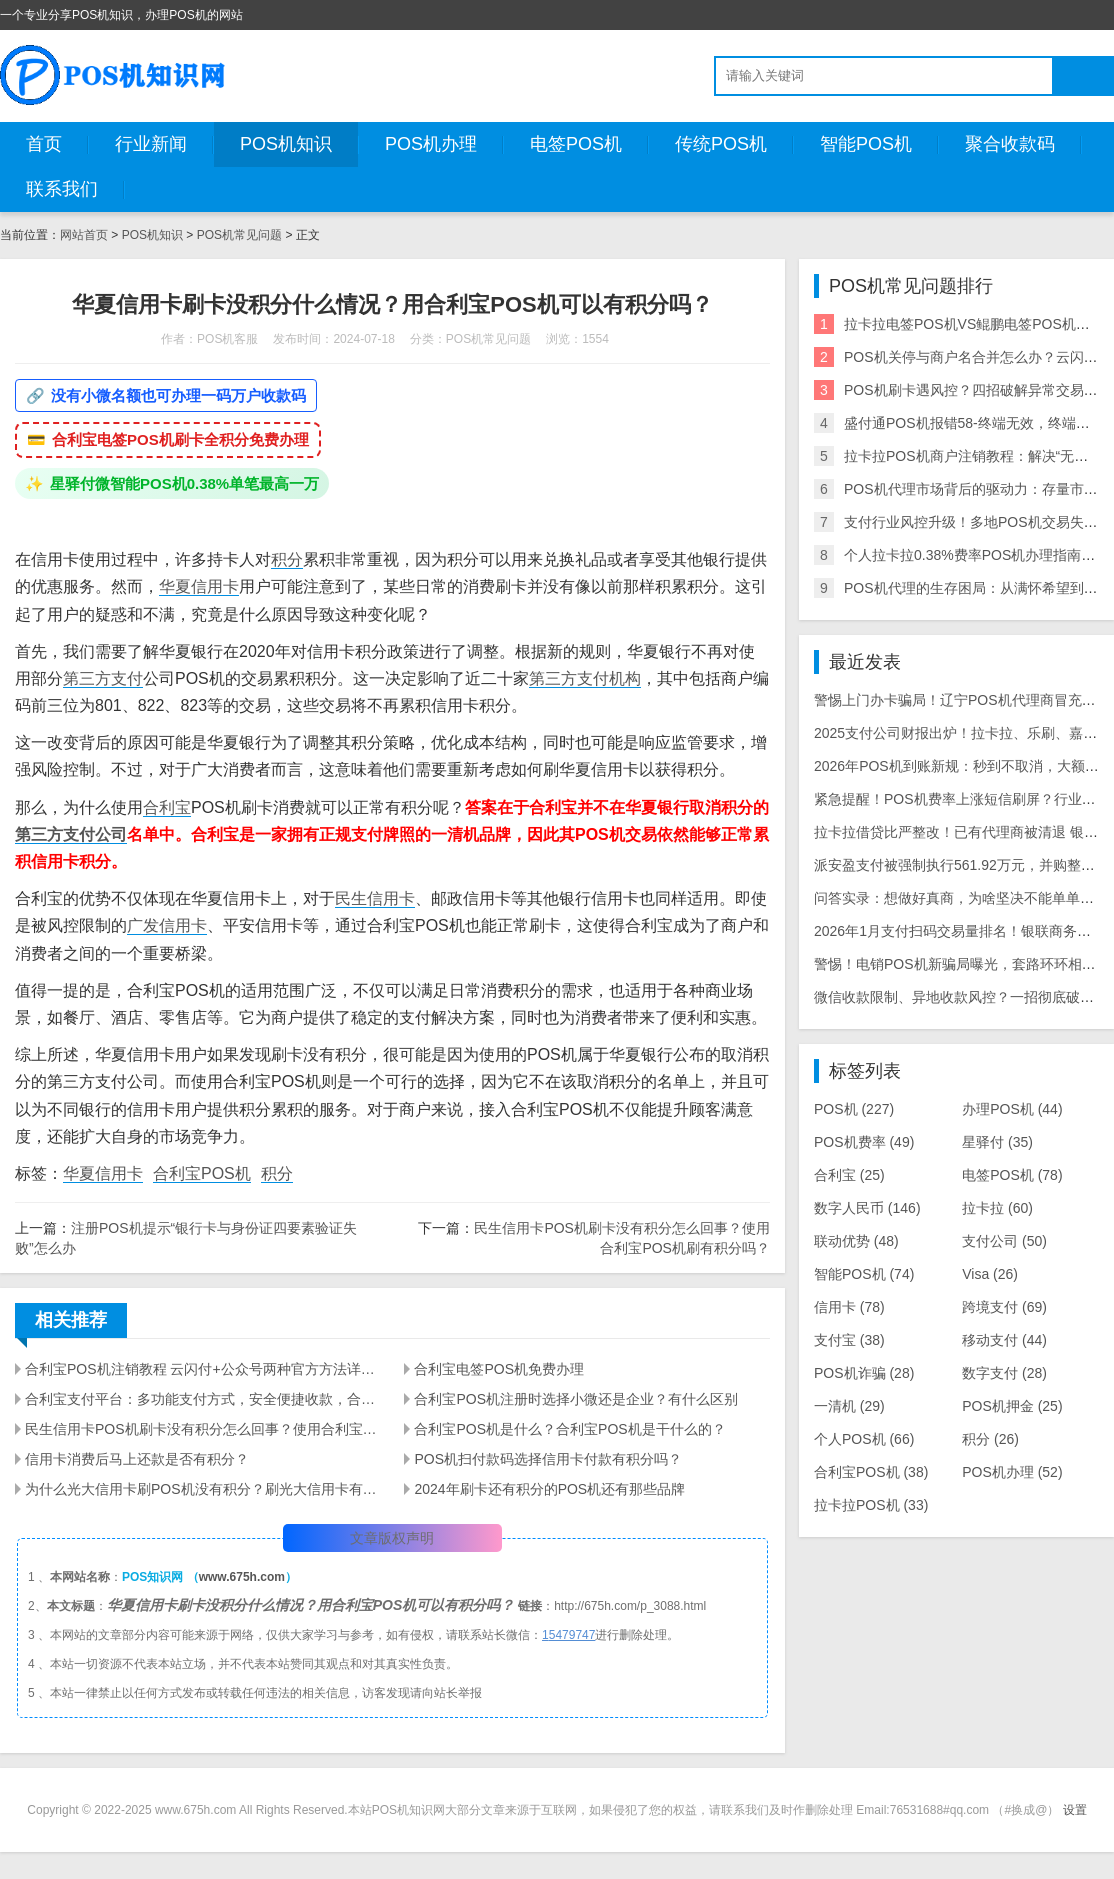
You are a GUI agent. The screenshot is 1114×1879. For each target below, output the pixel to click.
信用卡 (849, 1307)
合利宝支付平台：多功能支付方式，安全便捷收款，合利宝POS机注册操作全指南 (202, 1399)
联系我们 (62, 189)
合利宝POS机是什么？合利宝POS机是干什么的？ (569, 1429)
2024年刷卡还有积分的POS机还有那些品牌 (549, 1489)
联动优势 (856, 1241)
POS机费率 (864, 1142)
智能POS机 (866, 144)
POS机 (854, 1109)
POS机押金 (1012, 1406)
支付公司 (1004, 1241)
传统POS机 (721, 144)
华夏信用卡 (199, 586)
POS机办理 (431, 144)
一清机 (849, 1406)
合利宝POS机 (202, 1173)
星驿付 (997, 1142)
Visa (990, 1274)
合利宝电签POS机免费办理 (499, 1369)
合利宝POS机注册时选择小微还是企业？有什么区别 (576, 1399)
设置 (1075, 1810)
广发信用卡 (167, 925)
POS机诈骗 (864, 1373)
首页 (44, 144)
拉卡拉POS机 (871, 1505)
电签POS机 (576, 144)
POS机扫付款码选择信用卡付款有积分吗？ (548, 1459)
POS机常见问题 (239, 235)
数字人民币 (867, 1208)
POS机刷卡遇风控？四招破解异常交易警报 (978, 390)
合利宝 (167, 807)
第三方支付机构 (585, 678)
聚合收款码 (1010, 144)
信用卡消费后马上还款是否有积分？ (137, 1459)
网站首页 (84, 235)
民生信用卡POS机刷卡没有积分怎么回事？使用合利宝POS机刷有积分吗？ (202, 1429)
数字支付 (1004, 1373)
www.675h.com (242, 1577)
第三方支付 (103, 678)
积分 (287, 559)
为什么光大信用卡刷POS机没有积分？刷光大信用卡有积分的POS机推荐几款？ (202, 1489)
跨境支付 (1004, 1307)
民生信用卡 (375, 898)
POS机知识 (286, 144)
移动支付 (1004, 1340)
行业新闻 (151, 144)
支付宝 (849, 1340)
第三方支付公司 (71, 834)
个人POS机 (864, 1439)
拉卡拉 (997, 1208)
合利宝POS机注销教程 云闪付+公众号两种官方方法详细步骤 (202, 1369)
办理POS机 (1012, 1109)
